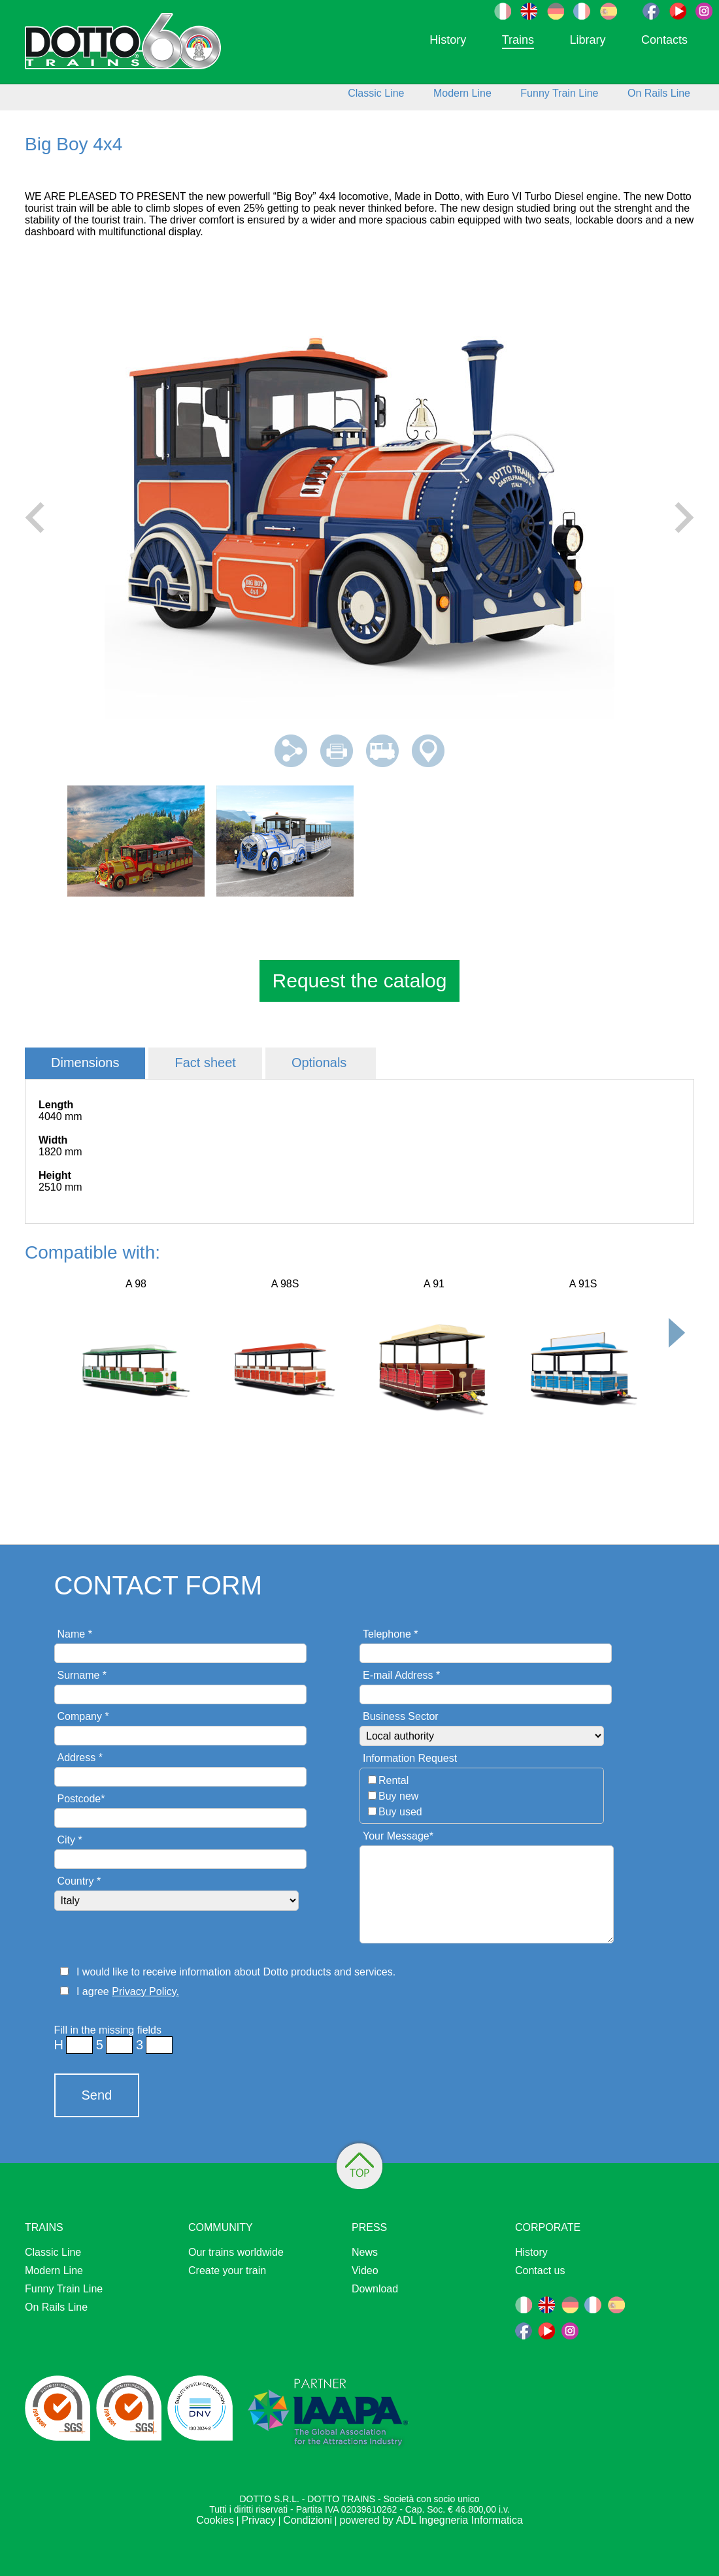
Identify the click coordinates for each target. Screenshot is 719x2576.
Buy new (398, 1796)
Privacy (258, 2520)
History (447, 39)
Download (375, 2288)
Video (365, 2270)
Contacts (664, 39)
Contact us (540, 2270)
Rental (393, 1780)
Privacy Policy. (145, 1991)
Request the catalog (360, 980)
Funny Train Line (559, 93)
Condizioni (307, 2520)
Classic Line (376, 93)
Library (587, 39)
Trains (518, 39)
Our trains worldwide (236, 2252)
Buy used (400, 1811)
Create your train (227, 2270)
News (365, 2252)
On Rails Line (658, 93)
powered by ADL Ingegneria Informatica (430, 2520)
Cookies (215, 2520)
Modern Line (462, 93)
